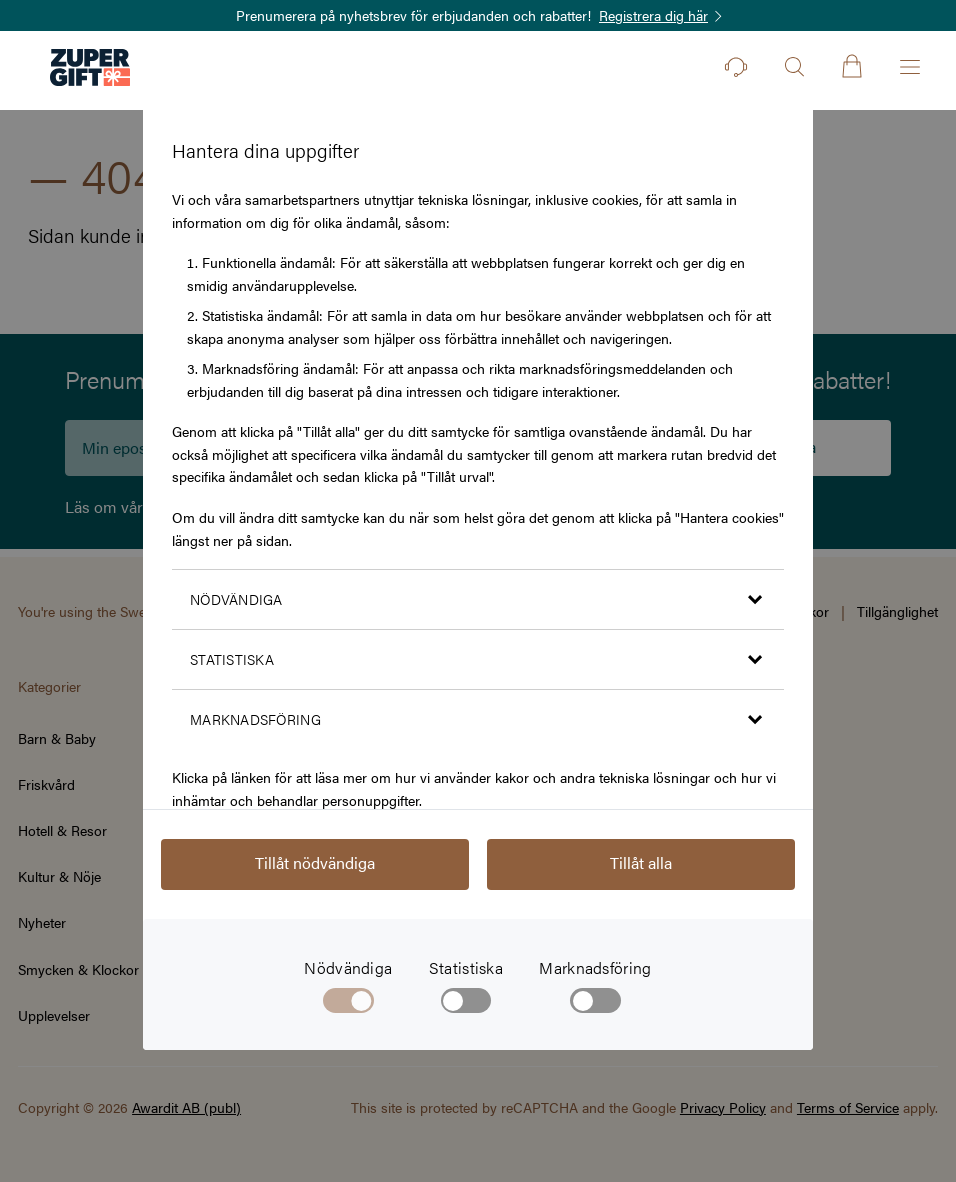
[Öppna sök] (794, 67)
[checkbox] (466, 1005)
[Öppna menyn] (910, 67)
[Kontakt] (736, 67)
